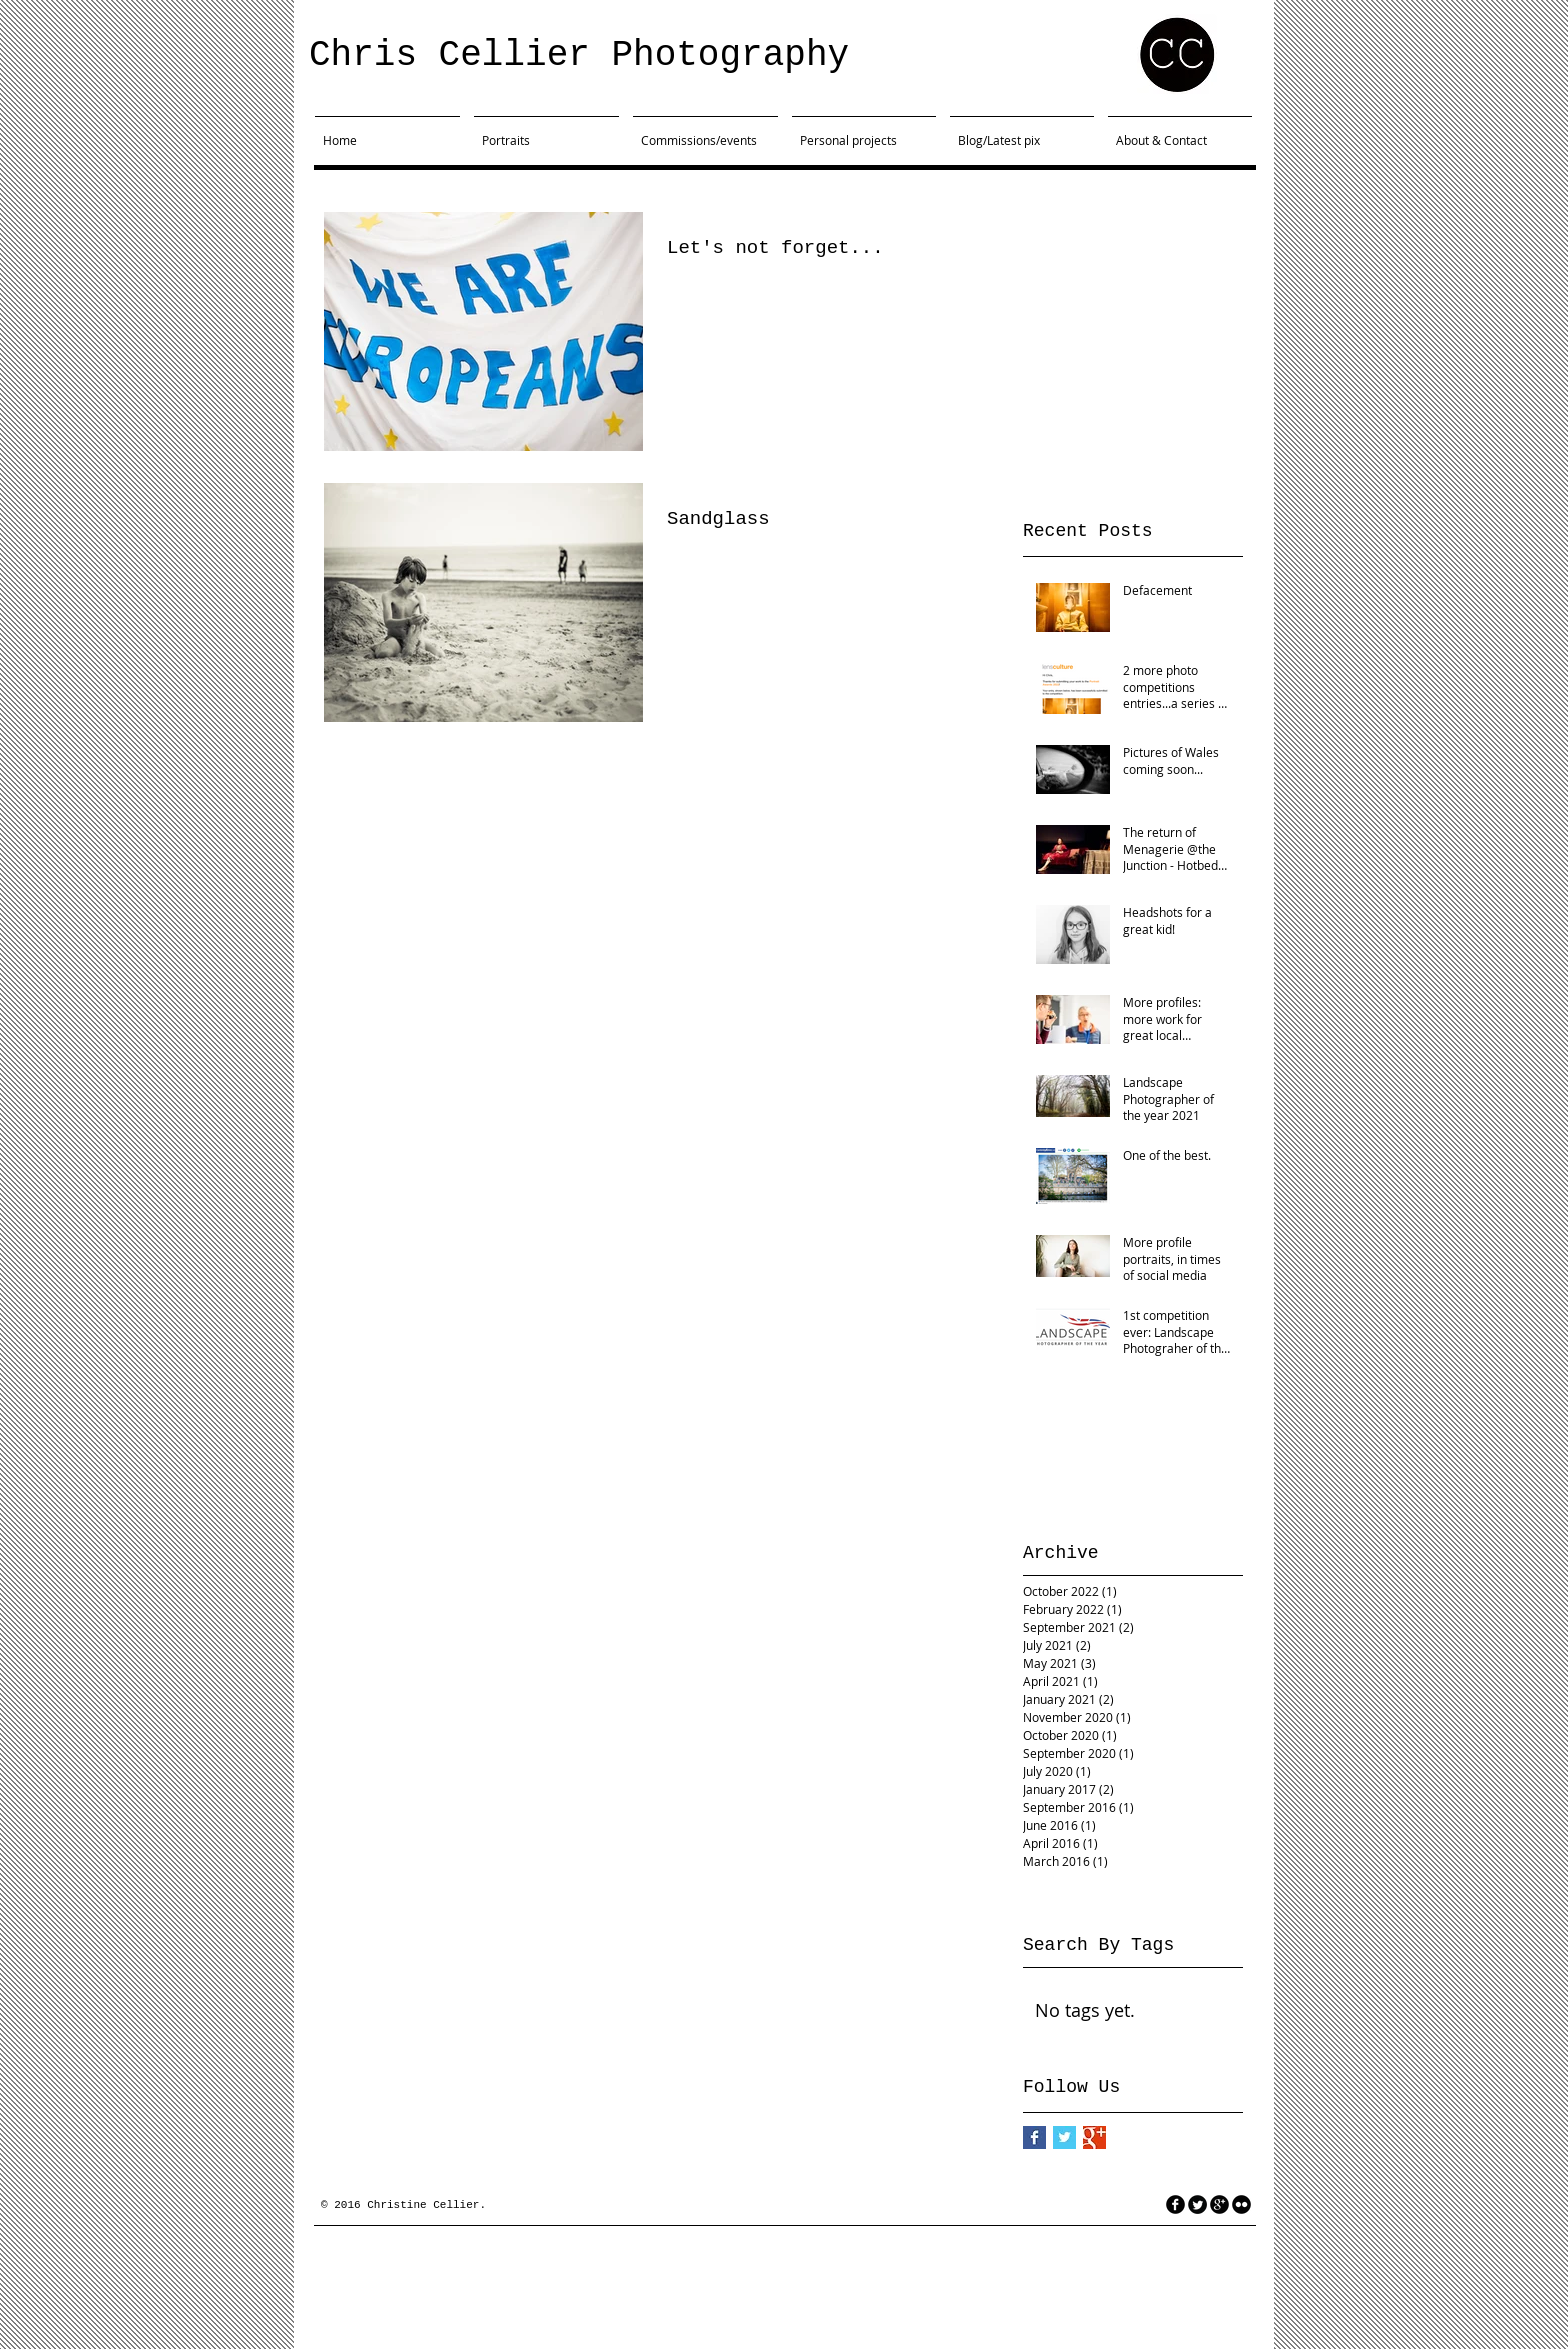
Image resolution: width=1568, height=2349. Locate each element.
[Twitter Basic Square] (1064, 2137)
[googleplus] (1219, 2204)
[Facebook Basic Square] (1034, 2137)
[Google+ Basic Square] (1094, 2137)
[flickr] (1241, 2204)
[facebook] (1175, 2204)
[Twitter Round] (1197, 2204)
